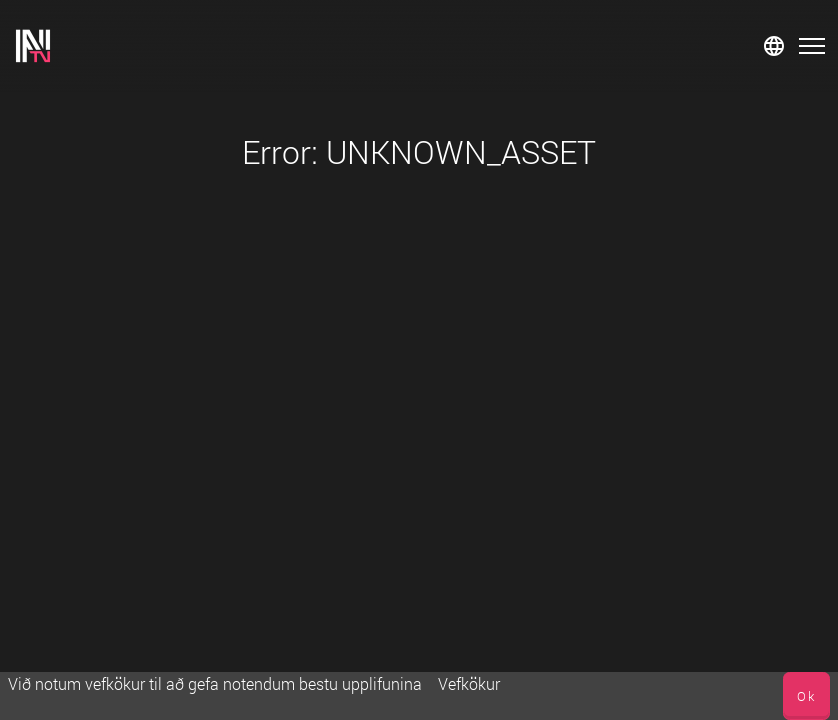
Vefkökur (469, 683)
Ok (806, 696)
